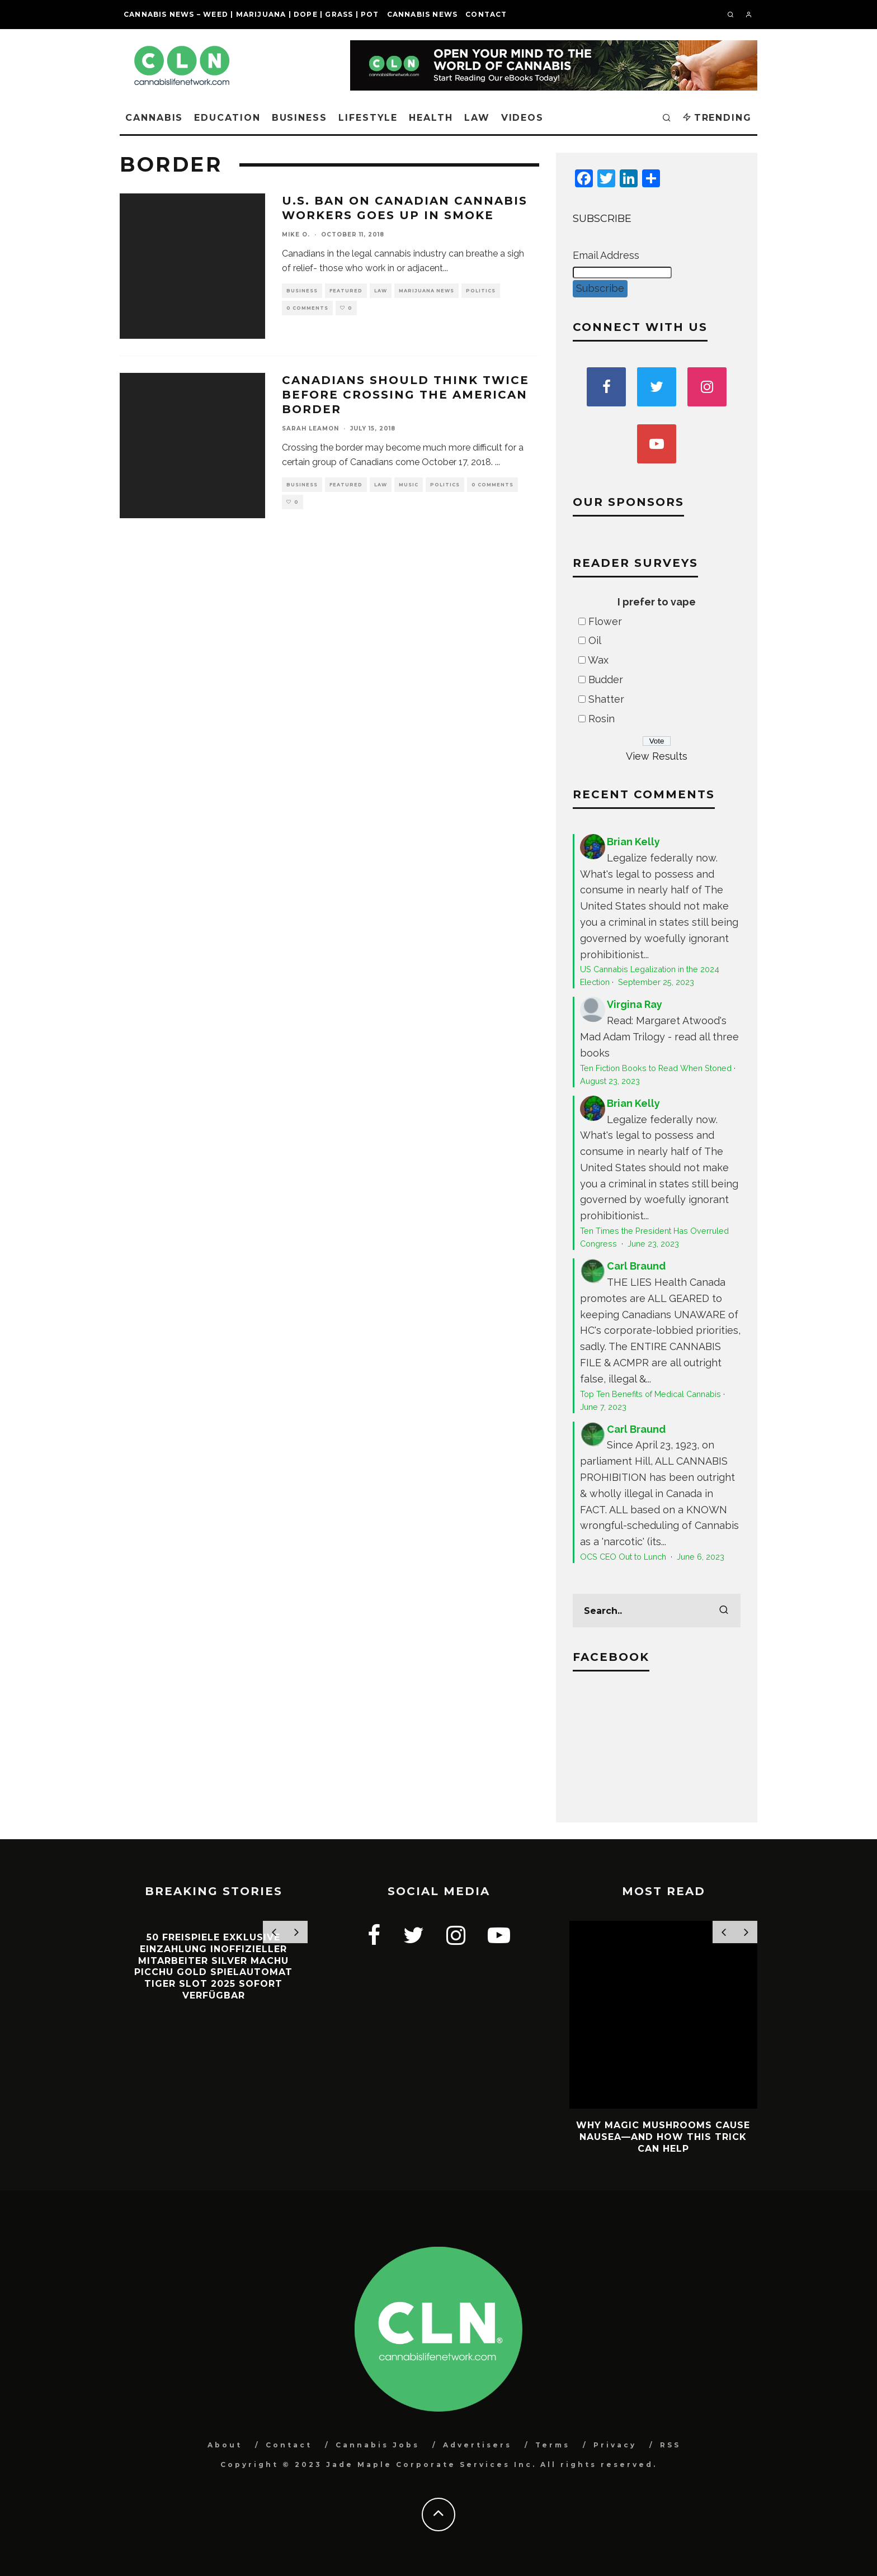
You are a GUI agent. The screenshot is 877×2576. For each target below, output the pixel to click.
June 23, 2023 (653, 1243)
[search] (724, 1610)
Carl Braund (636, 1266)
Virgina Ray (634, 1004)
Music (408, 484)
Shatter (606, 699)
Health (431, 117)
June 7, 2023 (603, 1407)
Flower (605, 621)
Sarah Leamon (310, 428)
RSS (670, 2445)
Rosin (601, 718)
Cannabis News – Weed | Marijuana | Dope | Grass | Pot (251, 14)
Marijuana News (426, 290)
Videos (522, 117)
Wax (598, 660)
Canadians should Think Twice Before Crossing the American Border (405, 394)
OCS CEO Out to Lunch (624, 1556)
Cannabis (154, 117)
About (225, 2445)
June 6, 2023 (700, 1556)
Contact (486, 14)
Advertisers (477, 2445)
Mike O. (296, 234)
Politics (481, 290)
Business (299, 117)
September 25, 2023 (656, 982)
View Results (656, 756)
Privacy (614, 2445)
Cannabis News (422, 14)
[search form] (657, 1610)
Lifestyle (368, 117)
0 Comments (307, 308)
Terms (552, 2445)
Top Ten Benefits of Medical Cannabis (650, 1394)
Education (227, 117)
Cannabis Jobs (377, 2445)
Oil (594, 640)
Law (477, 117)
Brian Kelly (633, 841)
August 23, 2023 (610, 1081)
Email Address (606, 255)
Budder (605, 679)
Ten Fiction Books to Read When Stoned (656, 1068)
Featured (345, 290)
